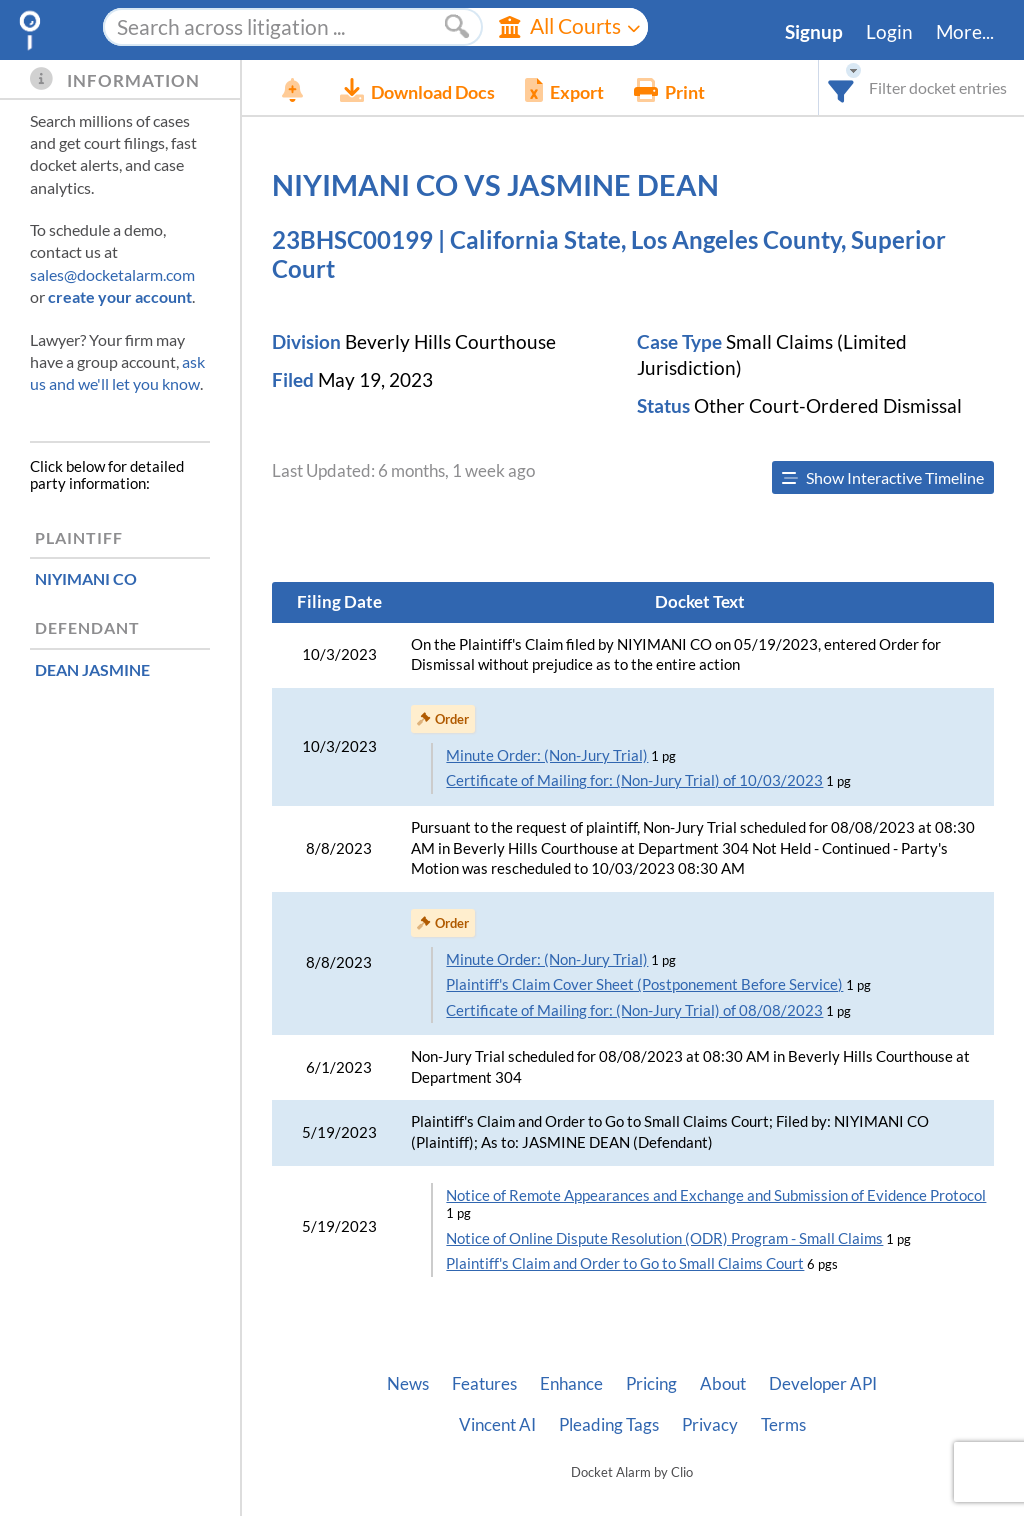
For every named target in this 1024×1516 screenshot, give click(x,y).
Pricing (651, 1384)
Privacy (710, 1425)
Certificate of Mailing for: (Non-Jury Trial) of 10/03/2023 (634, 780)
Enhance (571, 1384)
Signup (814, 32)
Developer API (823, 1384)
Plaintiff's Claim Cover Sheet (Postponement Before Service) (644, 984)
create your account (120, 296)
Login (889, 32)
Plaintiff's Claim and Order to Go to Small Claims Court (625, 1263)
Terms (783, 1425)
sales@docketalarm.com (112, 274)
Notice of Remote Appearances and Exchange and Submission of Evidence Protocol (716, 1195)
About (723, 1384)
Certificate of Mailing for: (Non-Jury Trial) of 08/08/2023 (634, 1010)
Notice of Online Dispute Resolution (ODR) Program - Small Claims (664, 1238)
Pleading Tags (609, 1425)
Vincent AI (497, 1425)
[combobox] (841, 87)
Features (484, 1384)
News (408, 1384)
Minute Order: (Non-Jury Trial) (547, 755)
